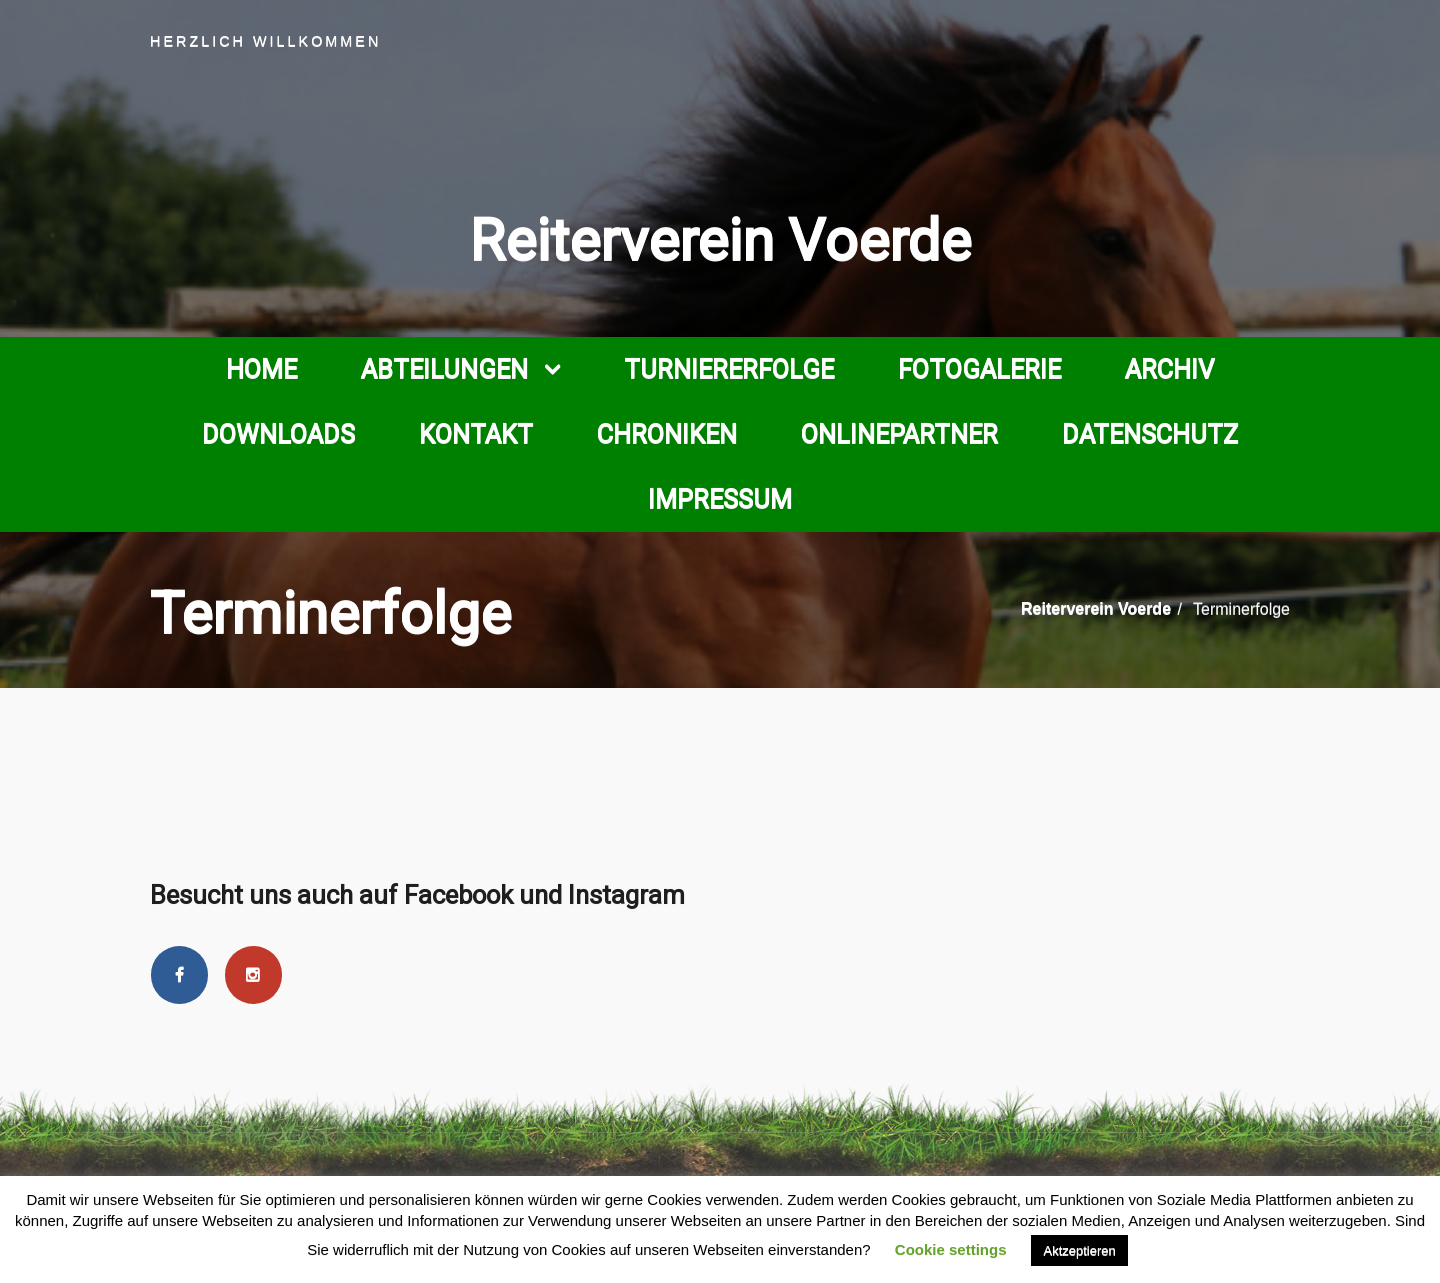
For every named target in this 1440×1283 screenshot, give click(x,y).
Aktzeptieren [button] (1079, 1250)
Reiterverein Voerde (720, 240)
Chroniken (667, 434)
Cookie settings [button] (951, 1249)
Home (261, 369)
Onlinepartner (899, 434)
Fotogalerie (979, 369)
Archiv (1169, 369)
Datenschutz (1150, 434)
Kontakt (476, 434)
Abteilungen (444, 369)
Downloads (278, 434)
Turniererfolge (729, 369)
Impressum (720, 499)
